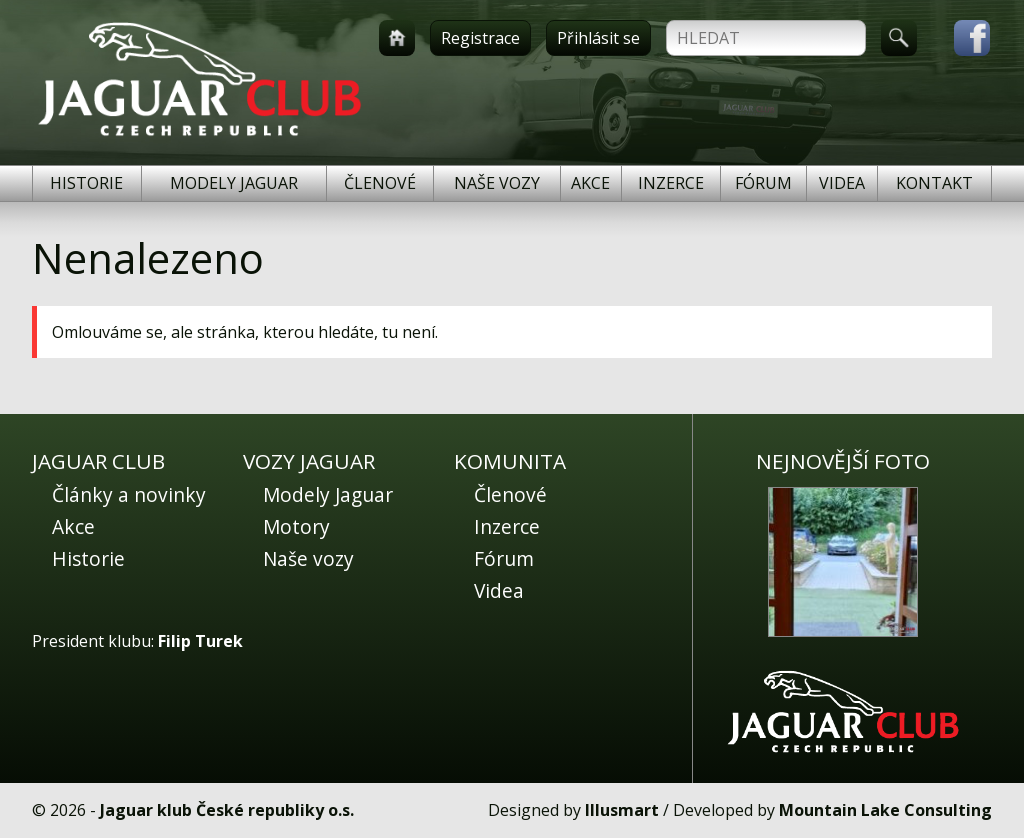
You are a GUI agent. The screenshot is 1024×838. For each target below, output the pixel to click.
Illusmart (622, 810)
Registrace (480, 38)
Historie (86, 183)
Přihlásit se (598, 38)
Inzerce (671, 183)
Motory (296, 526)
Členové (380, 183)
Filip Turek (200, 641)
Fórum (763, 183)
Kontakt (934, 183)
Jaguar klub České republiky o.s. (227, 810)
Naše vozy (497, 183)
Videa (842, 183)
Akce (590, 183)
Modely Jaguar (234, 183)
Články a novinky (129, 494)
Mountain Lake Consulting (885, 810)
